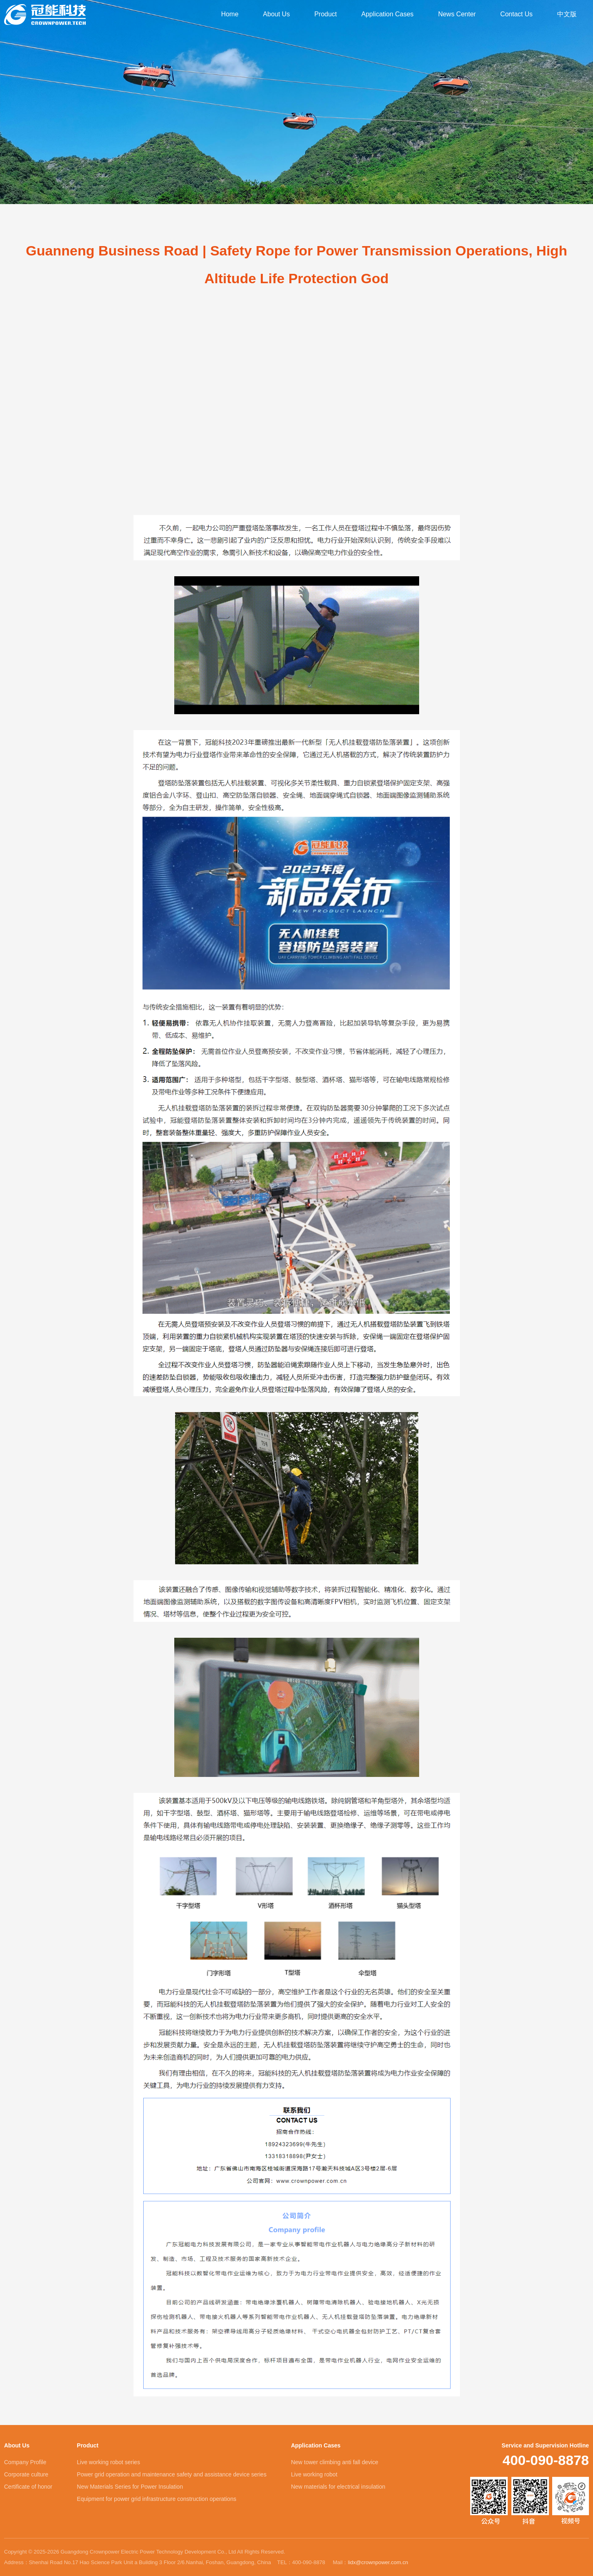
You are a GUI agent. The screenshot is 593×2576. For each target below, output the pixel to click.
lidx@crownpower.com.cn (378, 2562)
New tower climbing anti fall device (334, 2462)
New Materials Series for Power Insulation (130, 2486)
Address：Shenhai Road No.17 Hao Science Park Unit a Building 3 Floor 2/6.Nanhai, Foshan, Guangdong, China (137, 2562)
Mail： (370, 2562)
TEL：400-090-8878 (301, 2562)
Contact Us (516, 14)
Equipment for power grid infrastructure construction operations (156, 2499)
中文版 (567, 14)
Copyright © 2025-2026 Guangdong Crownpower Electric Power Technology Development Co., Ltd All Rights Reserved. (144, 2552)
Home (230, 14)
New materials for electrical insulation (338, 2486)
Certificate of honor (28, 2486)
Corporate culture (26, 2474)
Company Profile (25, 2462)
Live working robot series (108, 2462)
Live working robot (314, 2474)
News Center (456, 14)
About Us (276, 14)
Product (325, 14)
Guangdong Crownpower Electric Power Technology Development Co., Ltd (45, 14)
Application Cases (387, 14)
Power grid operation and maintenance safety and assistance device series (172, 2474)
